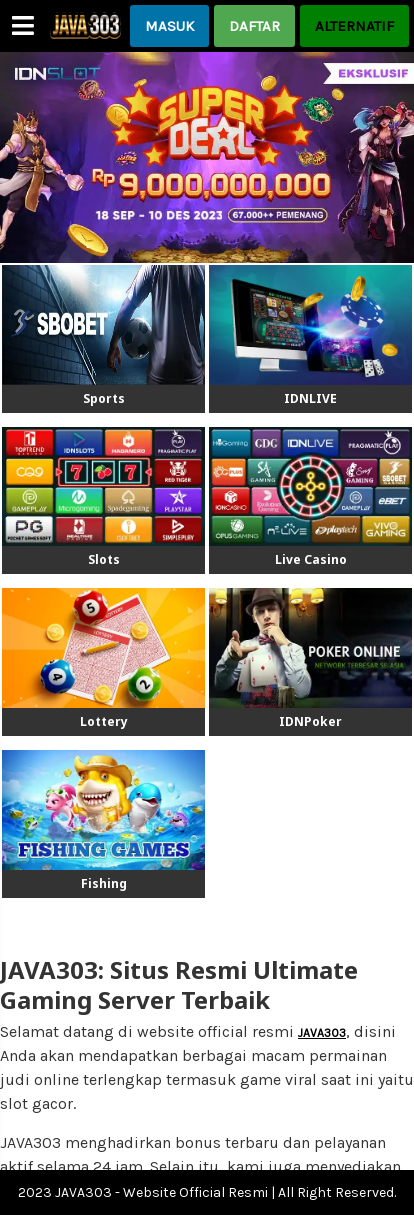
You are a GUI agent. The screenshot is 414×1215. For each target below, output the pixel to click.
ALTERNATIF (354, 26)
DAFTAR (254, 26)
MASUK (169, 26)
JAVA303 (322, 1033)
